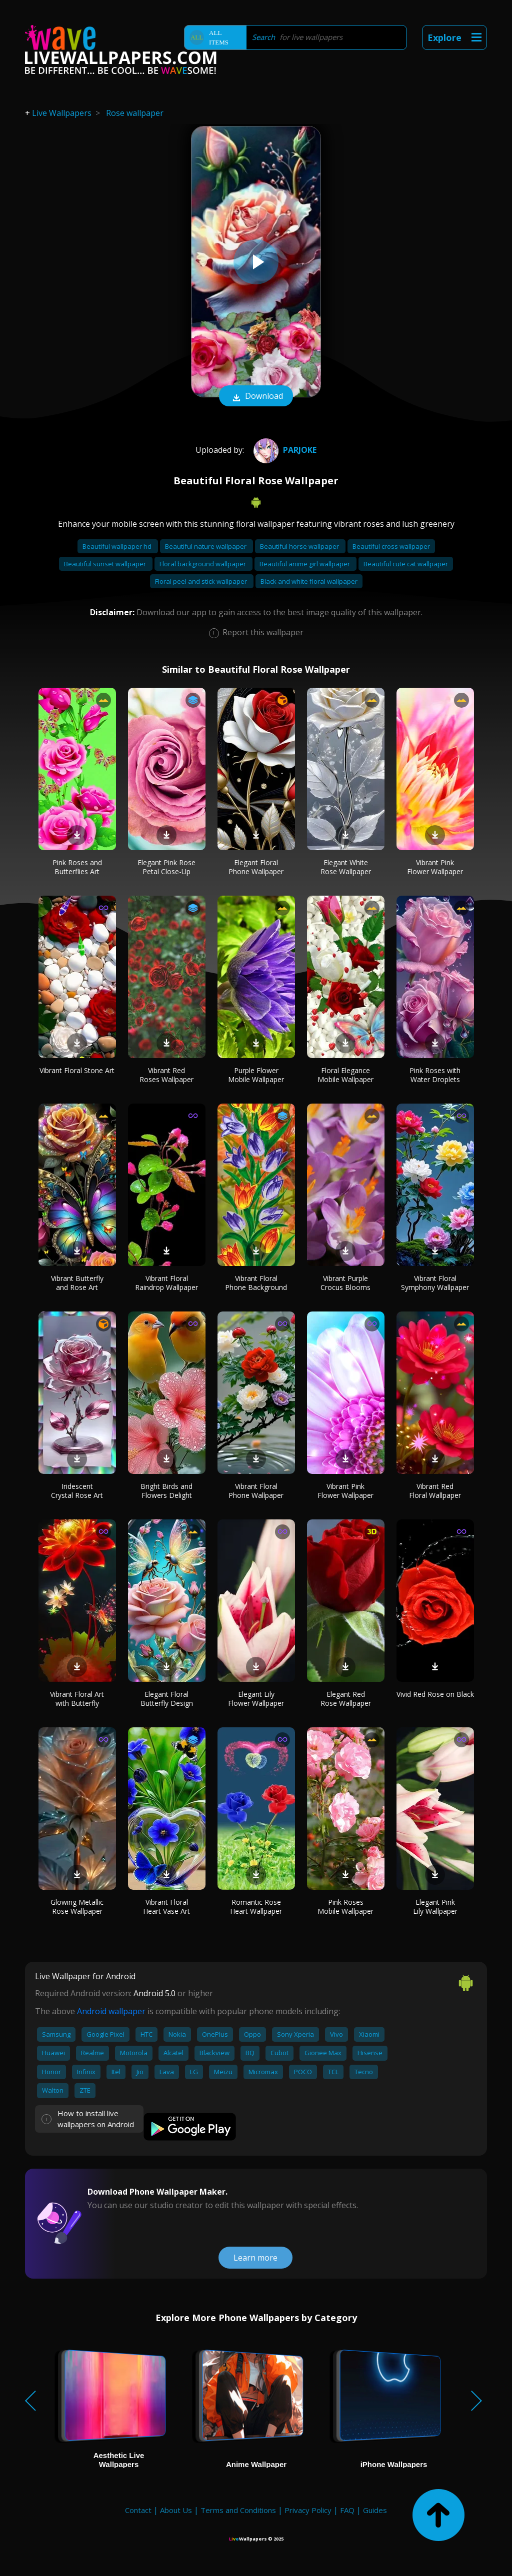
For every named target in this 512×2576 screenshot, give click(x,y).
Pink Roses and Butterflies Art (77, 867)
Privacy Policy (308, 2510)
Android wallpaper (111, 2011)
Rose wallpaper (135, 112)
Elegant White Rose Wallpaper (345, 867)
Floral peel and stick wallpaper (201, 581)
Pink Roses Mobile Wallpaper (346, 1906)
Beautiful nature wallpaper (206, 546)
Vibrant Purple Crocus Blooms (345, 1283)
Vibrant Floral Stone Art (77, 1070)
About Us (176, 2510)
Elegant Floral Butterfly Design (166, 1698)
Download (256, 396)
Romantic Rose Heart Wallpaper (256, 1906)
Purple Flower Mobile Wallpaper (256, 1075)
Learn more (256, 2257)
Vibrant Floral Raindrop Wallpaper (166, 1283)
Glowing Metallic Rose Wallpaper (77, 1906)
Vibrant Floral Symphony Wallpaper (435, 1283)
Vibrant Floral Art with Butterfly (77, 1698)
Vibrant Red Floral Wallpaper (435, 1490)
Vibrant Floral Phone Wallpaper (256, 1490)
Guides (375, 2510)
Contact (138, 2510)
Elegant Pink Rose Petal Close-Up (167, 867)
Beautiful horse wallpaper (300, 546)
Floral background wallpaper (204, 563)
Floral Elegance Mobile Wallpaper (346, 1075)
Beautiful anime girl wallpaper (306, 563)
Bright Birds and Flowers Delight (166, 1490)
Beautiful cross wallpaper (391, 546)
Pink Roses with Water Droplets (435, 1075)
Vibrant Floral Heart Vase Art (166, 1906)
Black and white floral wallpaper (309, 581)
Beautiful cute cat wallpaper (406, 563)
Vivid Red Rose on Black (435, 1694)
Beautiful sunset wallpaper (106, 563)
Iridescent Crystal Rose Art (77, 1490)
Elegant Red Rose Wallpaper (345, 1698)
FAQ (347, 2510)
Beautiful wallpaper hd (117, 546)
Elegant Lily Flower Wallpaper (256, 1698)
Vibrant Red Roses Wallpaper (167, 1075)
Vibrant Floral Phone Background (256, 1283)
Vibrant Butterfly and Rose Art (77, 1283)
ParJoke (283, 449)
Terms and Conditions (238, 2510)
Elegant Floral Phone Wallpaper (256, 867)
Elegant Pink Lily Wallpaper (435, 1906)
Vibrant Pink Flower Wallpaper (435, 867)
